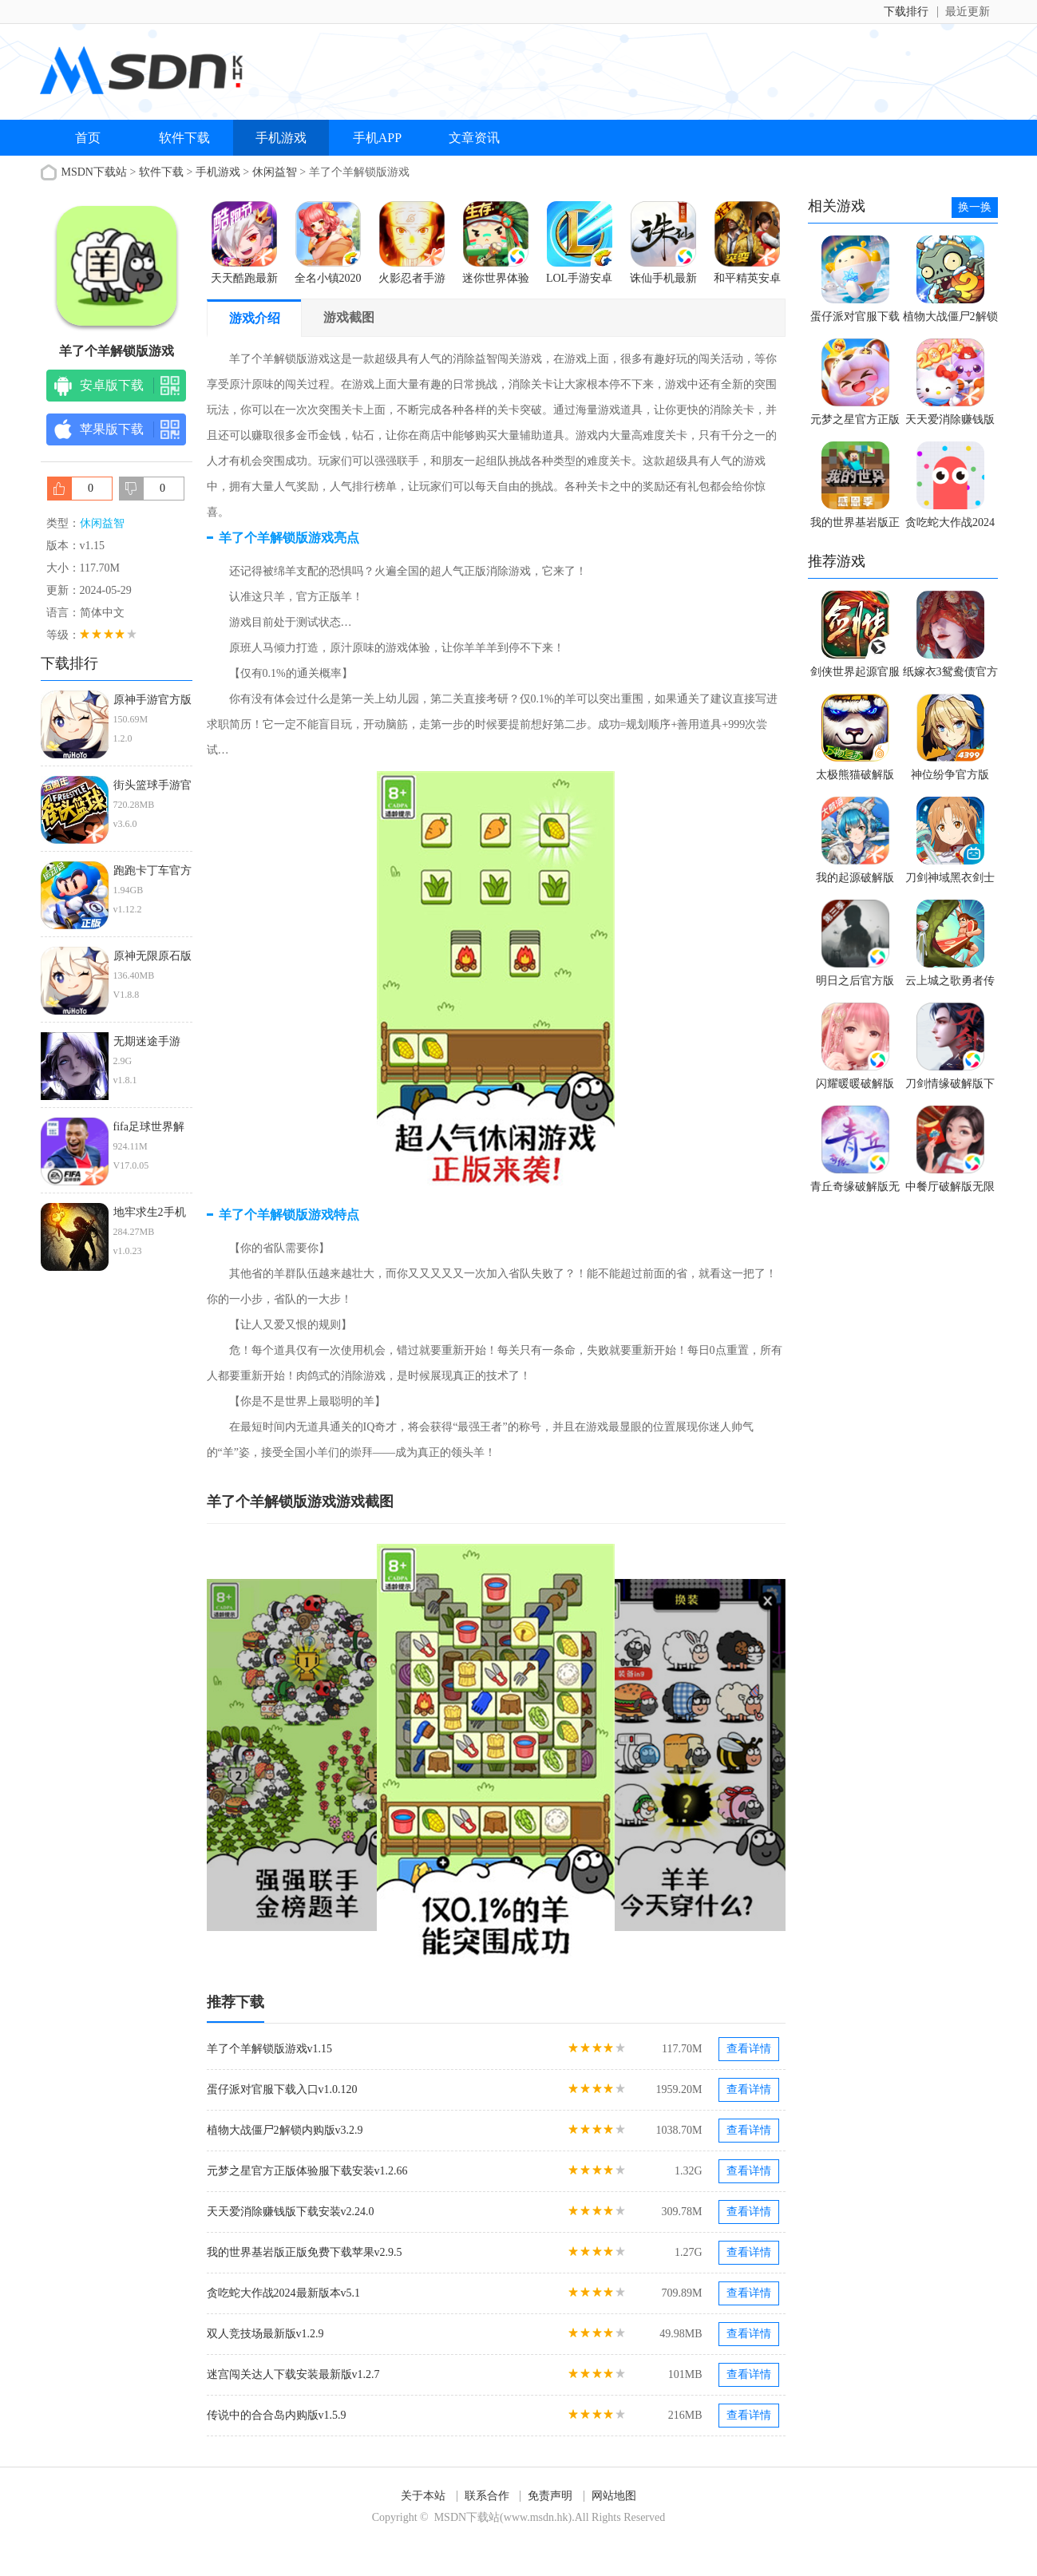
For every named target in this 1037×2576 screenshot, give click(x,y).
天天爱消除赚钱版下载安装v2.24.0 (290, 2212)
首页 (88, 137)
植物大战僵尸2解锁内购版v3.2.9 (285, 2130)
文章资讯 (474, 137)
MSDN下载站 (94, 172)
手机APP (377, 137)
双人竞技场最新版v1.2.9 (265, 2334)
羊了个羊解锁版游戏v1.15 (270, 2049)
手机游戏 (281, 137)
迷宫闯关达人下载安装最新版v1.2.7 (293, 2374)
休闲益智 (274, 172)
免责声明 (550, 2496)
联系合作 (487, 2496)
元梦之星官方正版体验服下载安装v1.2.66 (307, 2171)
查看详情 (748, 2049)
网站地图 (614, 2496)
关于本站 (423, 2496)
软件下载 (184, 137)
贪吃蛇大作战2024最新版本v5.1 (284, 2293)
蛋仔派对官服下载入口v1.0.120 (282, 2089)
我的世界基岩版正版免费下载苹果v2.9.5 (304, 2252)
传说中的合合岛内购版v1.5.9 (276, 2415)
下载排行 (906, 12)
